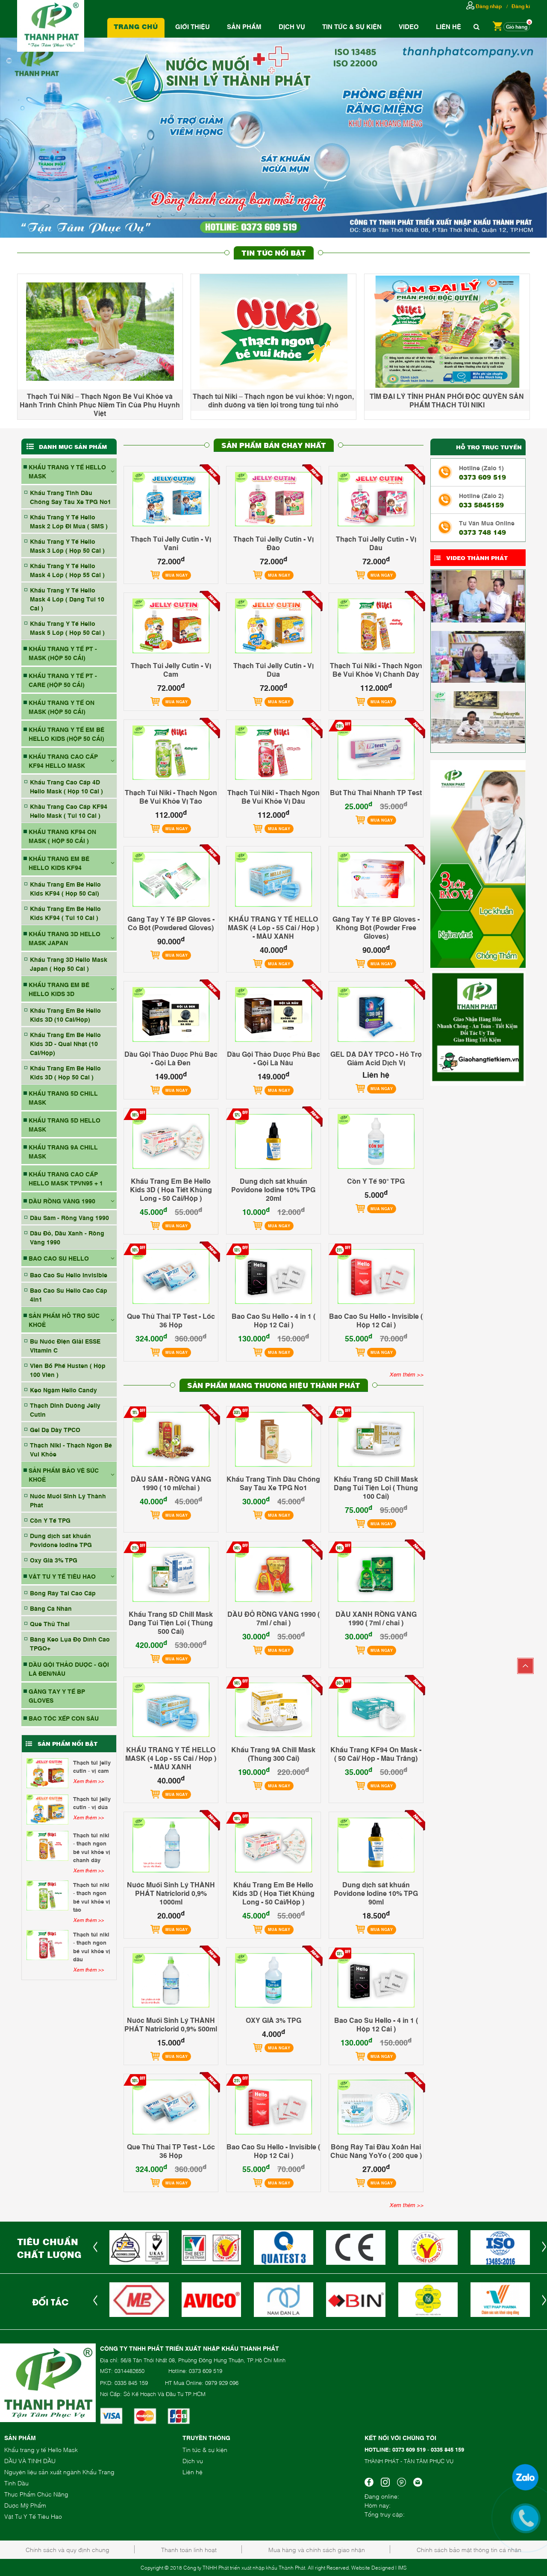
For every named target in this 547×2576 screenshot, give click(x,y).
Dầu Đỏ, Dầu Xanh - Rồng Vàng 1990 (67, 1237)
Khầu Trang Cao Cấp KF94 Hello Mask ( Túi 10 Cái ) (68, 810)
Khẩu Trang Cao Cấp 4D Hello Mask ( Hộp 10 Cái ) (66, 786)
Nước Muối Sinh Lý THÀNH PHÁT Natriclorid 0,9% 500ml (170, 2024)
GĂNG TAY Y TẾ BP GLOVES (57, 1695)
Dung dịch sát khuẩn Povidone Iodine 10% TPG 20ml (273, 1189)
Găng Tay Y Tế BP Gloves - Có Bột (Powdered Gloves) (171, 922)
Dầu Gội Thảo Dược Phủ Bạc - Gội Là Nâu (273, 1058)
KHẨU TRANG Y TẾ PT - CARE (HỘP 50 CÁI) (63, 679)
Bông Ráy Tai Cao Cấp (63, 1593)
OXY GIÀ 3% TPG (273, 2020)
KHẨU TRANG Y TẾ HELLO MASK (67, 471)
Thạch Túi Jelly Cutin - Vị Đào (273, 542)
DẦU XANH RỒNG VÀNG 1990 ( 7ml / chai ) (376, 1618)
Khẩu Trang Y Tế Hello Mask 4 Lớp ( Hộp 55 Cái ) (67, 569)
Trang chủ (136, 26)
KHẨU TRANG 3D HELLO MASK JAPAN (64, 937)
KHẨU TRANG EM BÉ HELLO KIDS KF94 (59, 862)
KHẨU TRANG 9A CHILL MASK (63, 1151)
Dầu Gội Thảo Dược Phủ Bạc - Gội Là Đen (171, 1058)
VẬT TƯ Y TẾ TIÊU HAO (62, 1576)
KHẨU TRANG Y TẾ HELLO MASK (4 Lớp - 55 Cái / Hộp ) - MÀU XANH (273, 927)
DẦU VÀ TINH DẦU (30, 2460)
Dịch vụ (292, 26)
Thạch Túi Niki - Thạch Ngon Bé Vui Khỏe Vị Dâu (91, 1946)
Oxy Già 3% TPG (53, 1560)
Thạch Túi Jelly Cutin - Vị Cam (92, 1766)
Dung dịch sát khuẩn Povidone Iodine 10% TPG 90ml (376, 1893)
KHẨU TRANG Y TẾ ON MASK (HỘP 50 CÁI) (61, 706)
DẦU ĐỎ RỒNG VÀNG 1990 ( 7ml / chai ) (273, 1618)
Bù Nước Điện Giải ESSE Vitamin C (65, 1345)
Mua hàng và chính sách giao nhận (316, 2549)
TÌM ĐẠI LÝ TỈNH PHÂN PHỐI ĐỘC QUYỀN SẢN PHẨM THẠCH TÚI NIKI (447, 400)
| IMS (400, 2567)
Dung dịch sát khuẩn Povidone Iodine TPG (61, 1539)
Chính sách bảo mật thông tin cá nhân (469, 2549)
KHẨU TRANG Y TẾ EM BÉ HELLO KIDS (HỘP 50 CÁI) (66, 733)
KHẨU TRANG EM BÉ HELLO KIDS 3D (59, 988)
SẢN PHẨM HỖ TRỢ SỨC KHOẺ (64, 1319)
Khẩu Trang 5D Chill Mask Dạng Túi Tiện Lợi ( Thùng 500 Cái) (171, 1622)
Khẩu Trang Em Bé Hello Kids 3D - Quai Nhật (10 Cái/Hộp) (65, 1043)
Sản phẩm (244, 26)
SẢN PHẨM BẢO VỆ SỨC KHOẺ (64, 1474)
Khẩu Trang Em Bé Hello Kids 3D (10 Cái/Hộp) (65, 1014)
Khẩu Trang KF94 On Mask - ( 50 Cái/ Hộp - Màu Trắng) (375, 1753)
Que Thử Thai (50, 1623)
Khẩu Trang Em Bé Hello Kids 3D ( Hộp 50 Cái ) (65, 1072)
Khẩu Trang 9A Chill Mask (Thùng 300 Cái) (273, 1753)
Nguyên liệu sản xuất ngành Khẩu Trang (59, 2471)
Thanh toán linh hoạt (189, 2549)
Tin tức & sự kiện (204, 2449)
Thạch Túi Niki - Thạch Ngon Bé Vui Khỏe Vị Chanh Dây (91, 1847)
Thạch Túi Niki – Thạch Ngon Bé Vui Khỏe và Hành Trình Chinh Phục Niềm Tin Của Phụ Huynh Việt (100, 404)
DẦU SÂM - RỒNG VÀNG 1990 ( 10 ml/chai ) (171, 1482)
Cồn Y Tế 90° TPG (376, 1180)
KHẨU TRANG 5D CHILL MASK (63, 1097)
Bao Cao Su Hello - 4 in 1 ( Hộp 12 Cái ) (273, 1320)
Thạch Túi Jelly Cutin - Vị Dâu (376, 542)
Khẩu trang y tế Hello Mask (41, 2449)
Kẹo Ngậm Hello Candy (63, 1389)
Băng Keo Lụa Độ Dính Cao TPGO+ (70, 1643)
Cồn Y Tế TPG (50, 1520)
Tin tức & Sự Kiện (352, 26)
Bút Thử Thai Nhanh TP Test (376, 792)
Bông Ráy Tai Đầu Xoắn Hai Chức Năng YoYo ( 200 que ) (376, 2150)
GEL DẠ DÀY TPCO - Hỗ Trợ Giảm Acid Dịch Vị (376, 1058)
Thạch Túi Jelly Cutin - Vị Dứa (92, 1803)
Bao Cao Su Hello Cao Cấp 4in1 (68, 1294)
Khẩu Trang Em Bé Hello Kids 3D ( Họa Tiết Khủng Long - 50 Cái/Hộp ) (171, 1189)
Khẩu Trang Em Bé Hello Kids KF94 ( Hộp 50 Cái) (65, 888)
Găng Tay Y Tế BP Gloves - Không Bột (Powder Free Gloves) (376, 927)
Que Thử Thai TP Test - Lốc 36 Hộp (171, 1320)
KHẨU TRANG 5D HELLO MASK (64, 1124)
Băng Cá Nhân (51, 1608)
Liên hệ (448, 26)
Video (409, 26)
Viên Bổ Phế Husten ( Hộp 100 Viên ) (68, 1369)
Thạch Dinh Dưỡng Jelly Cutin (65, 1409)
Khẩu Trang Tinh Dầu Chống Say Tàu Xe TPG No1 (70, 496)
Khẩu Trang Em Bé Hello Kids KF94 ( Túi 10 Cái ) (65, 912)
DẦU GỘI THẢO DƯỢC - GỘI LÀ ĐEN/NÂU (69, 1668)
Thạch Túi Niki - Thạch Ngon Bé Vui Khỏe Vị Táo (91, 1896)
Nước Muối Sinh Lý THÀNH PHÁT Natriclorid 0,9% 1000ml (171, 1893)
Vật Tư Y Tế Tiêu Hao (33, 2516)
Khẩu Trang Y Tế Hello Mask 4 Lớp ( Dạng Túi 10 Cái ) (67, 599)
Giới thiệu (192, 26)
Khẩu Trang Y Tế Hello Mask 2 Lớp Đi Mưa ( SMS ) (69, 521)
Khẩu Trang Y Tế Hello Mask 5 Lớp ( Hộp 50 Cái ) (67, 627)
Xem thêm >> (88, 1780)
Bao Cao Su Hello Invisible (68, 1274)
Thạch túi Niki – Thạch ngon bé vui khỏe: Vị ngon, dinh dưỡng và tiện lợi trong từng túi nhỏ (273, 400)
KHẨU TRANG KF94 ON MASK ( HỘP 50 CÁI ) (62, 835)
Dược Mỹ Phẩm (25, 2505)
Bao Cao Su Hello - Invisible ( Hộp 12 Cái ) (376, 1320)
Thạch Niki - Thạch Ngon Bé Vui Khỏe (71, 1449)
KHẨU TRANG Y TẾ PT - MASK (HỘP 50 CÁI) (63, 652)
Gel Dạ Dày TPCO (55, 1429)
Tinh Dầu (16, 2483)
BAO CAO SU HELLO (59, 1258)
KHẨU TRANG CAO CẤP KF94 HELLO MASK (63, 760)
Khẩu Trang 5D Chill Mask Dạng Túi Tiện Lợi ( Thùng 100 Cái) (376, 1487)
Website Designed (372, 2567)
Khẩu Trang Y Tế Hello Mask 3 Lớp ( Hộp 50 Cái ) (67, 545)
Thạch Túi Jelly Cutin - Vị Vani (171, 542)
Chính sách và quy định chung (67, 2549)
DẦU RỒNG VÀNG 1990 (62, 1201)
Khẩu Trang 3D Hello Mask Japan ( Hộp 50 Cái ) (68, 963)
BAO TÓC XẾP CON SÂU (64, 1718)
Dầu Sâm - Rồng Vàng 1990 (69, 1217)
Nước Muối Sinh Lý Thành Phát (68, 1500)
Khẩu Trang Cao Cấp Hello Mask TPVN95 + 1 (66, 1178)
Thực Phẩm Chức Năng (36, 2494)
